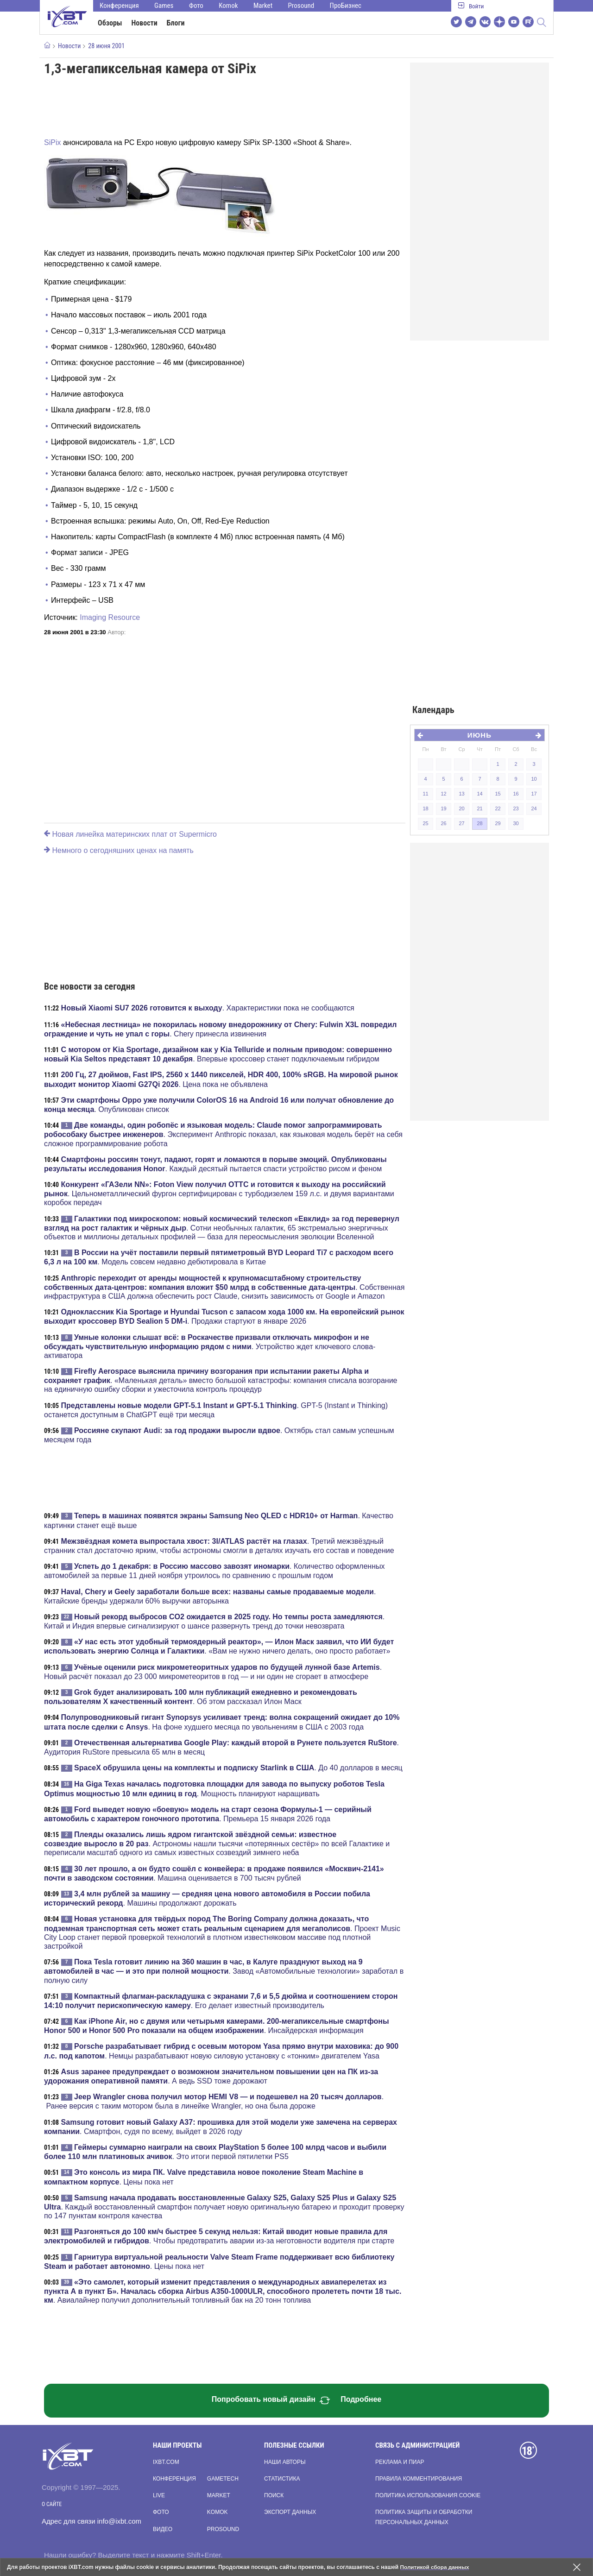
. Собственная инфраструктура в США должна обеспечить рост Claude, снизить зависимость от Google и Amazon (224, 1287)
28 (479, 823)
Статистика (282, 2478)
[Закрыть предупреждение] (577, 2567)
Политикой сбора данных (435, 2567)
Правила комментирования (418, 2478)
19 (443, 808)
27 (461, 823)
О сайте (52, 2504)
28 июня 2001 (106, 46)
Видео (162, 2529)
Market (262, 5)
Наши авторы (285, 2462)
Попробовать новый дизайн (271, 2400)
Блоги (176, 23)
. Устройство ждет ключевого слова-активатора (209, 1346)
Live (159, 2495)
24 (533, 808)
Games (163, 5)
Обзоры (110, 23)
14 (479, 793)
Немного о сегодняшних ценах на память (119, 850)
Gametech (223, 2478)
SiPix (52, 142)
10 (533, 779)
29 (497, 823)
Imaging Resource (110, 617)
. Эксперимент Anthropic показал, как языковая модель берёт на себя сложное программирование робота (223, 1134)
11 (425, 793)
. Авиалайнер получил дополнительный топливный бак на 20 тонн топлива (222, 2291)
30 (515, 823)
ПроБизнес (345, 5)
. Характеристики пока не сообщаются (207, 1008)
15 (497, 793)
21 (479, 808)
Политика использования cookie (427, 2495)
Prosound (301, 5)
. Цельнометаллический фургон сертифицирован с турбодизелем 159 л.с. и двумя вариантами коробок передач (219, 1193)
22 (497, 808)
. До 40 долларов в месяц (238, 1768)
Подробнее (361, 2399)
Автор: (116, 632)
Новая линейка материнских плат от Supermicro (130, 834)
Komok (228, 5)
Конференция (119, 5)
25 (425, 823)
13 (461, 793)
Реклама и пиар (399, 2462)
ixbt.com (166, 2462)
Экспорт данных (290, 2512)
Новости (145, 23)
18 (425, 808)
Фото (196, 5)
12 (443, 793)
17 (533, 793)
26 (443, 823)
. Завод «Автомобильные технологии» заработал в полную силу (224, 1971)
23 (515, 808)
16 (515, 793)
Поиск (274, 2495)
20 (461, 808)
